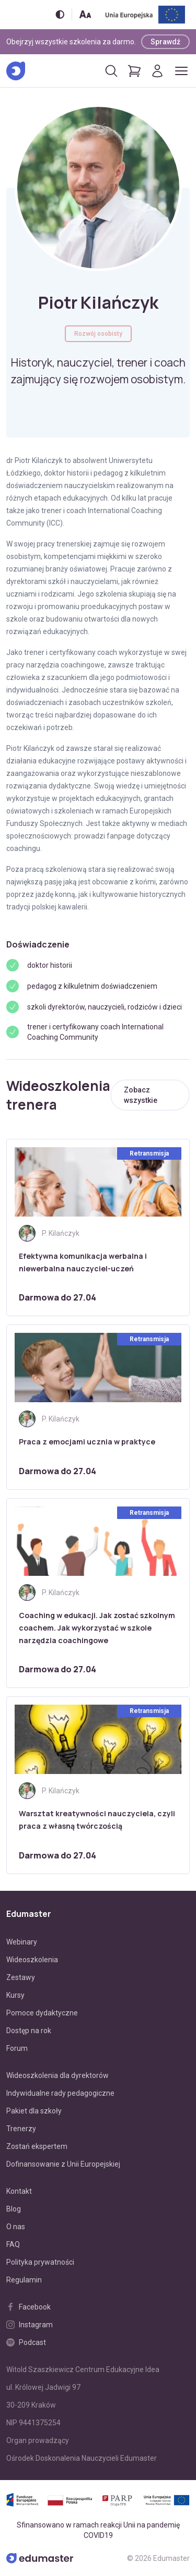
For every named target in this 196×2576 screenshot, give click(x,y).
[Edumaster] (15, 71)
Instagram (29, 2324)
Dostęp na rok (28, 2030)
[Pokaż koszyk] (134, 71)
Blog (13, 2209)
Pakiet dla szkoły (34, 2111)
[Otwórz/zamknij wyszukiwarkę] (111, 71)
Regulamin (24, 2280)
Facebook (28, 2307)
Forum (17, 2048)
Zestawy (20, 1977)
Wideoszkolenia (32, 1959)
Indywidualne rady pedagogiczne (60, 2093)
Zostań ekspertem (36, 2146)
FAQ (13, 2244)
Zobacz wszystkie (140, 1095)
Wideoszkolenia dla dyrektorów (57, 2075)
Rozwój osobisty (98, 333)
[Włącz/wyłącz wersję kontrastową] (59, 14)
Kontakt (19, 2191)
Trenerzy (21, 2128)
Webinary (21, 1942)
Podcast (26, 2342)
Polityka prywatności (40, 2262)
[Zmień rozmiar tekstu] (85, 14)
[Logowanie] (157, 71)
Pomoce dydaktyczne (42, 2013)
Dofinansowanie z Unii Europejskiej (63, 2164)
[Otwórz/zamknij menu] (181, 71)
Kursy (15, 1995)
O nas (15, 2226)
